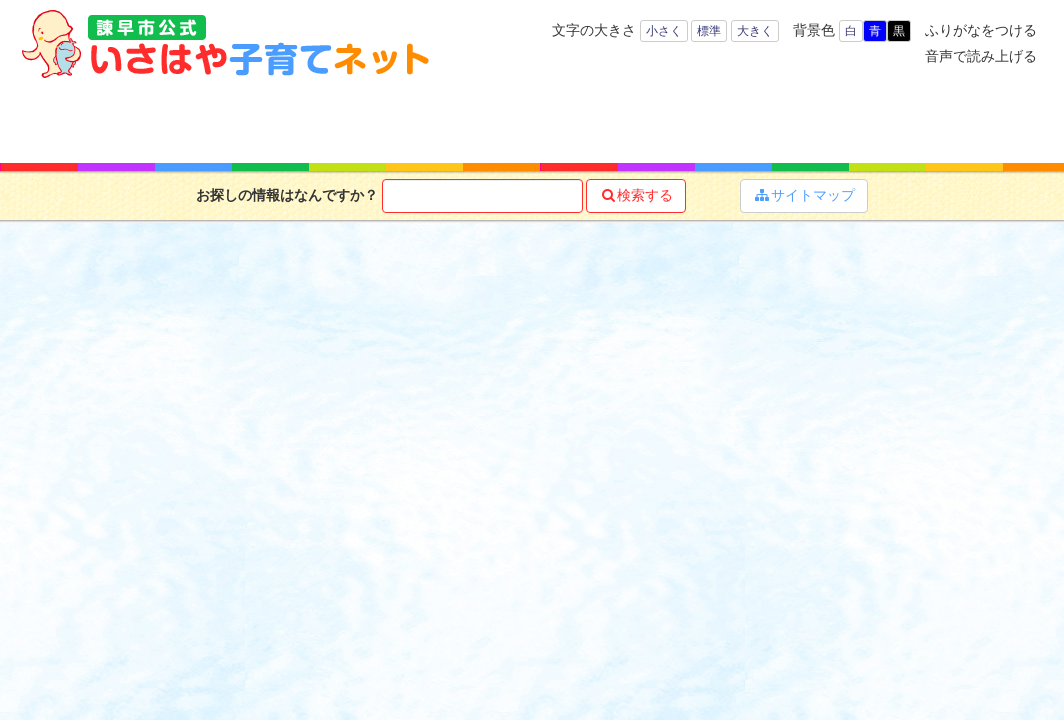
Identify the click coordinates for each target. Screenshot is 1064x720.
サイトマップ (804, 195)
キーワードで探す (318, 120)
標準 (709, 31)
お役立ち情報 (594, 120)
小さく (664, 31)
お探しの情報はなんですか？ (287, 195)
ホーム (77, 120)
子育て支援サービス (460, 120)
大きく (755, 31)
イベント (844, 120)
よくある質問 (975, 120)
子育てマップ (719, 120)
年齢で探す (189, 120)
